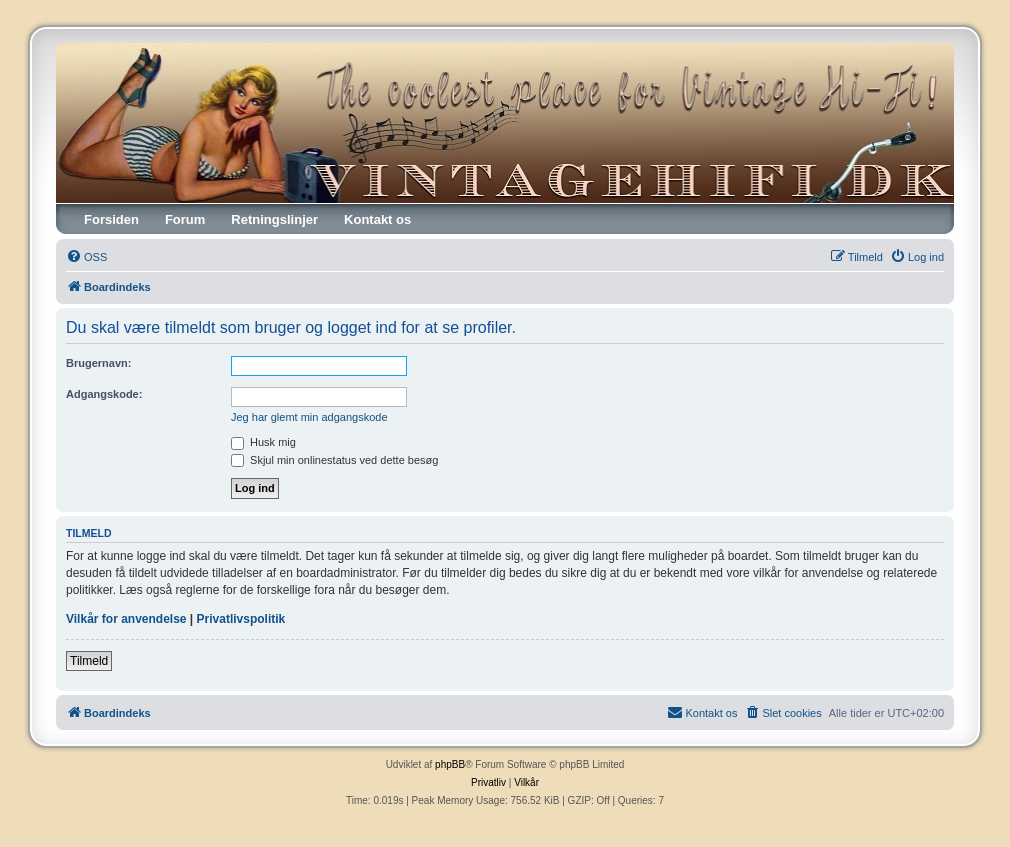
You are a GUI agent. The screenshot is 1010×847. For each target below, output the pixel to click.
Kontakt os (377, 219)
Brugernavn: (98, 363)
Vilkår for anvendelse (126, 619)
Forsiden (111, 219)
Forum (185, 219)
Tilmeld (89, 661)
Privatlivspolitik (241, 619)
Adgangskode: (104, 394)
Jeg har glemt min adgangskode (309, 417)
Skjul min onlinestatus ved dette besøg (334, 460)
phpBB (450, 764)
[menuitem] (86, 257)
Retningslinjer (274, 219)
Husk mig (263, 442)
